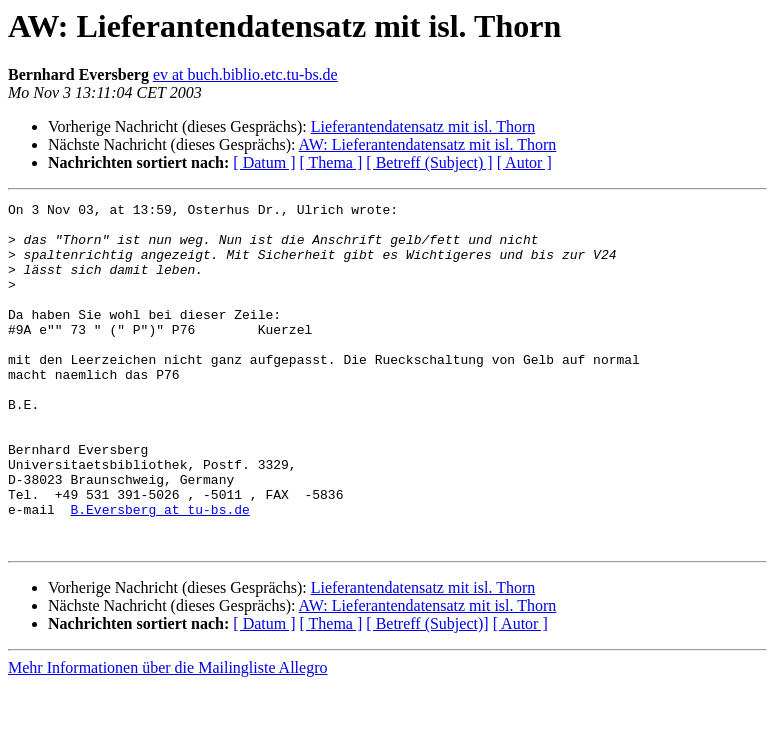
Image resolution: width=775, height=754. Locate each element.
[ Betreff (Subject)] (427, 692)
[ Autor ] (524, 162)
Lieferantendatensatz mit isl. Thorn (423, 126)
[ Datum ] (264, 162)
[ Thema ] (331, 162)
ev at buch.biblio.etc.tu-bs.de (245, 74)
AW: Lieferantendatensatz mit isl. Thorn (428, 144)
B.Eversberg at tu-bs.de (159, 572)
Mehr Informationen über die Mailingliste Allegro (167, 736)
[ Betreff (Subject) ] (429, 162)
